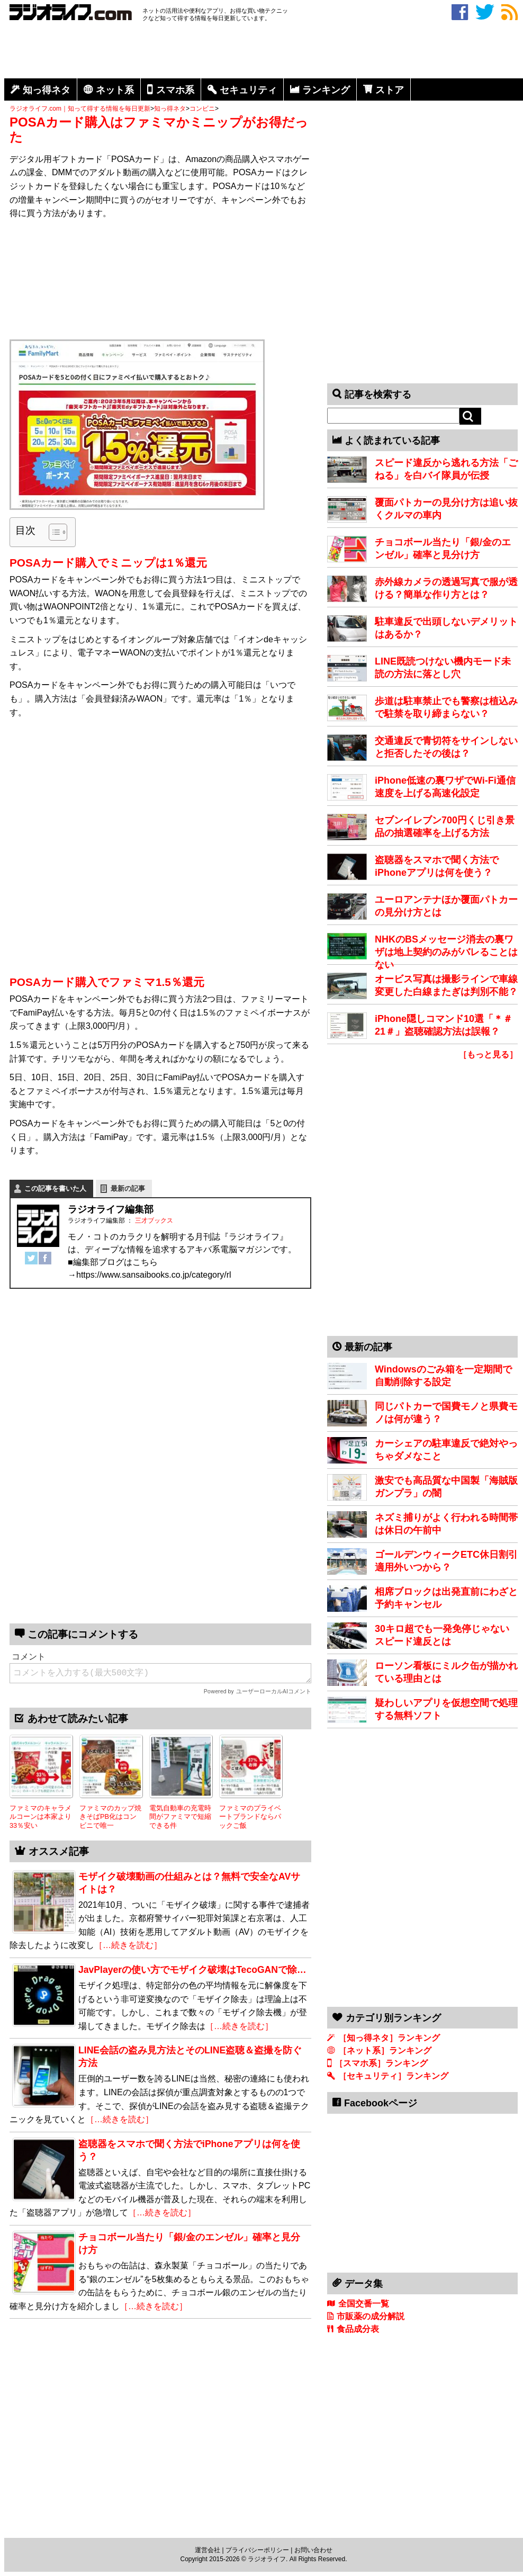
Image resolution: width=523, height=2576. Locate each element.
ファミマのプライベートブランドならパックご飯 (250, 1816)
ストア (389, 90)
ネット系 (115, 90)
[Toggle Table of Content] (53, 532)
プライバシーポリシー (257, 2550)
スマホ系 (175, 90)
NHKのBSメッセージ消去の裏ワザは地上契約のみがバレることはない (446, 952)
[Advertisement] (263, 52)
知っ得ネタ (46, 90)
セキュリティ (248, 90)
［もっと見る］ (488, 1054)
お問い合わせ (313, 2550)
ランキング (326, 90)
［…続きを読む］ (239, 2026)
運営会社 (207, 2550)
